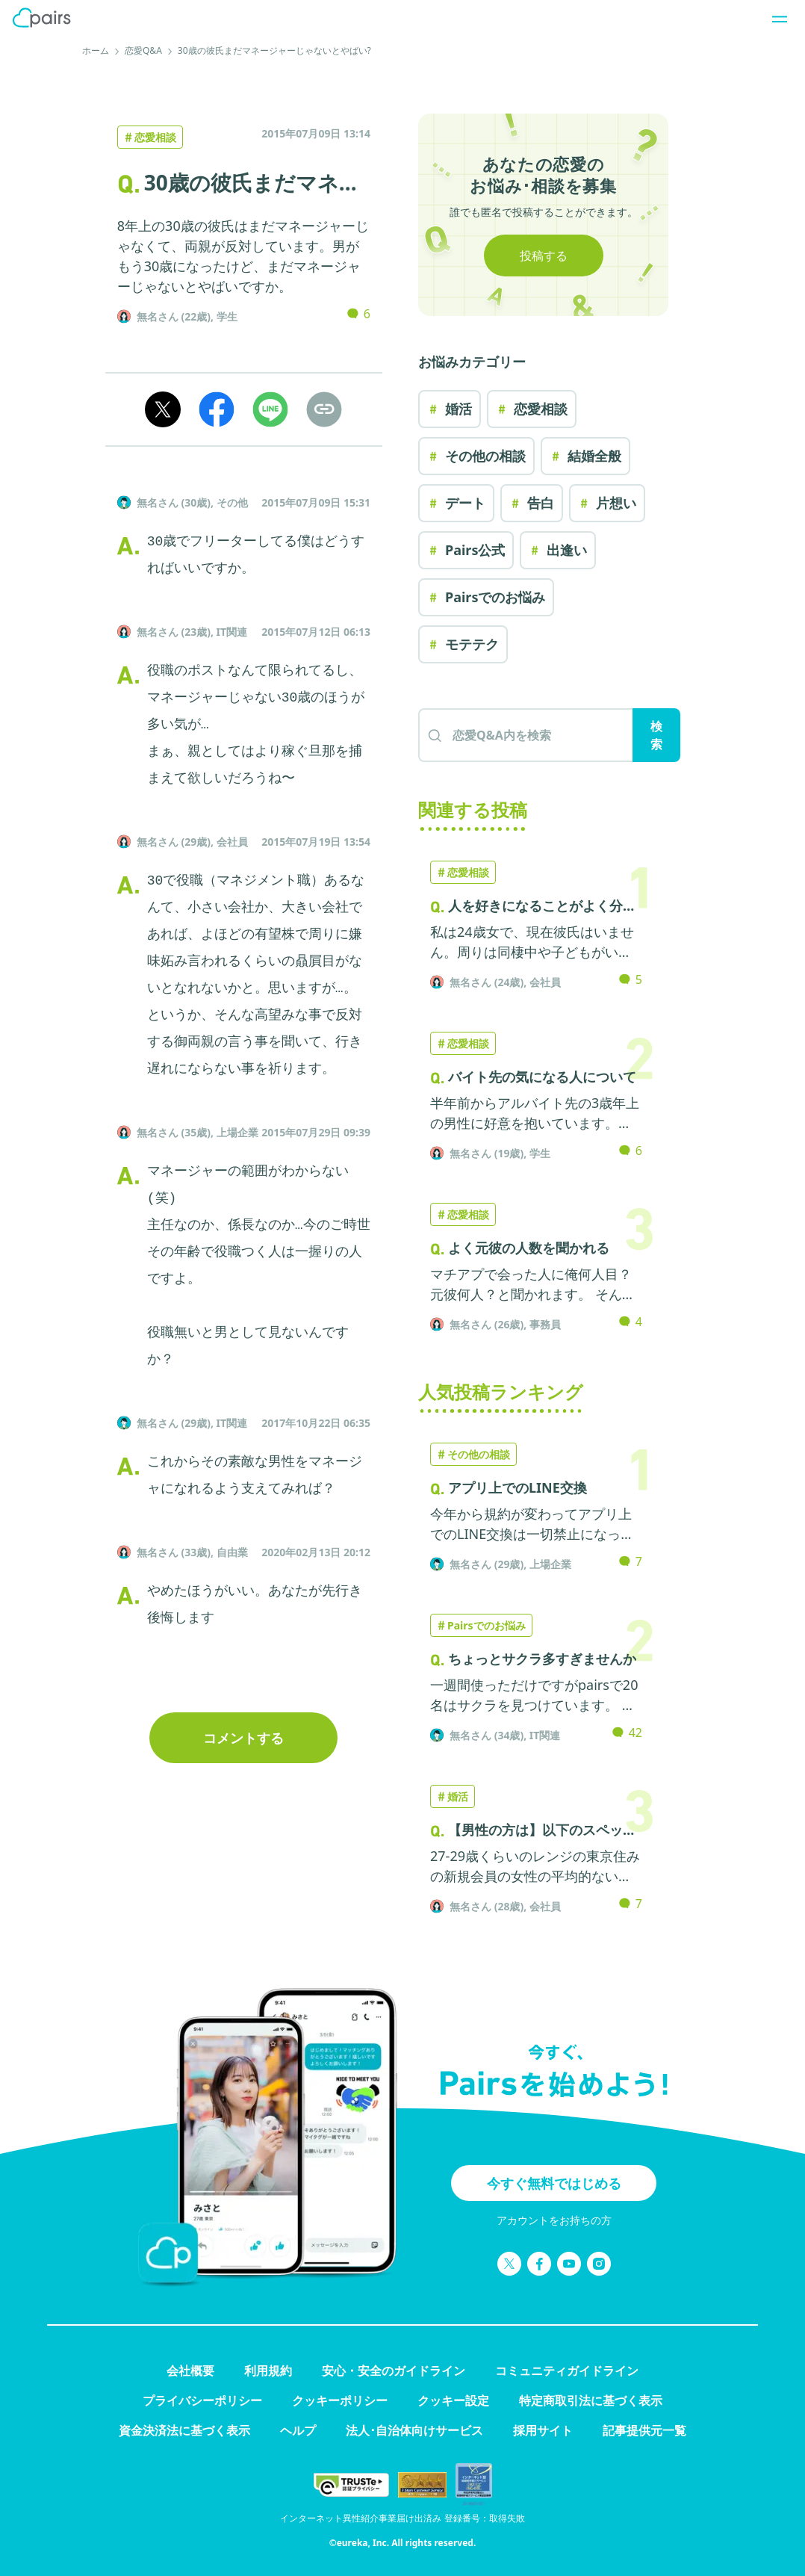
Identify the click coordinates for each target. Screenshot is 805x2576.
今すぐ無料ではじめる (554, 2183)
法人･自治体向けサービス (414, 2430)
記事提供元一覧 (644, 2430)
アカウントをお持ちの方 (554, 2220)
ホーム (95, 50)
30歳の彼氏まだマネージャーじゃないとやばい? (274, 50)
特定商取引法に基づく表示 (590, 2400)
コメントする (243, 1738)
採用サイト (543, 2430)
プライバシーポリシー (202, 2400)
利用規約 (268, 2370)
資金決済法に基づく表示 (184, 2430)
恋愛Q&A (143, 50)
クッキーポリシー (340, 2400)
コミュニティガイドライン (566, 2370)
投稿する (544, 255)
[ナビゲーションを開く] (775, 18)
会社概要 (190, 2370)
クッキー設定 (453, 2400)
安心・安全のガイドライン (393, 2370)
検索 (656, 735)
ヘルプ (298, 2430)
